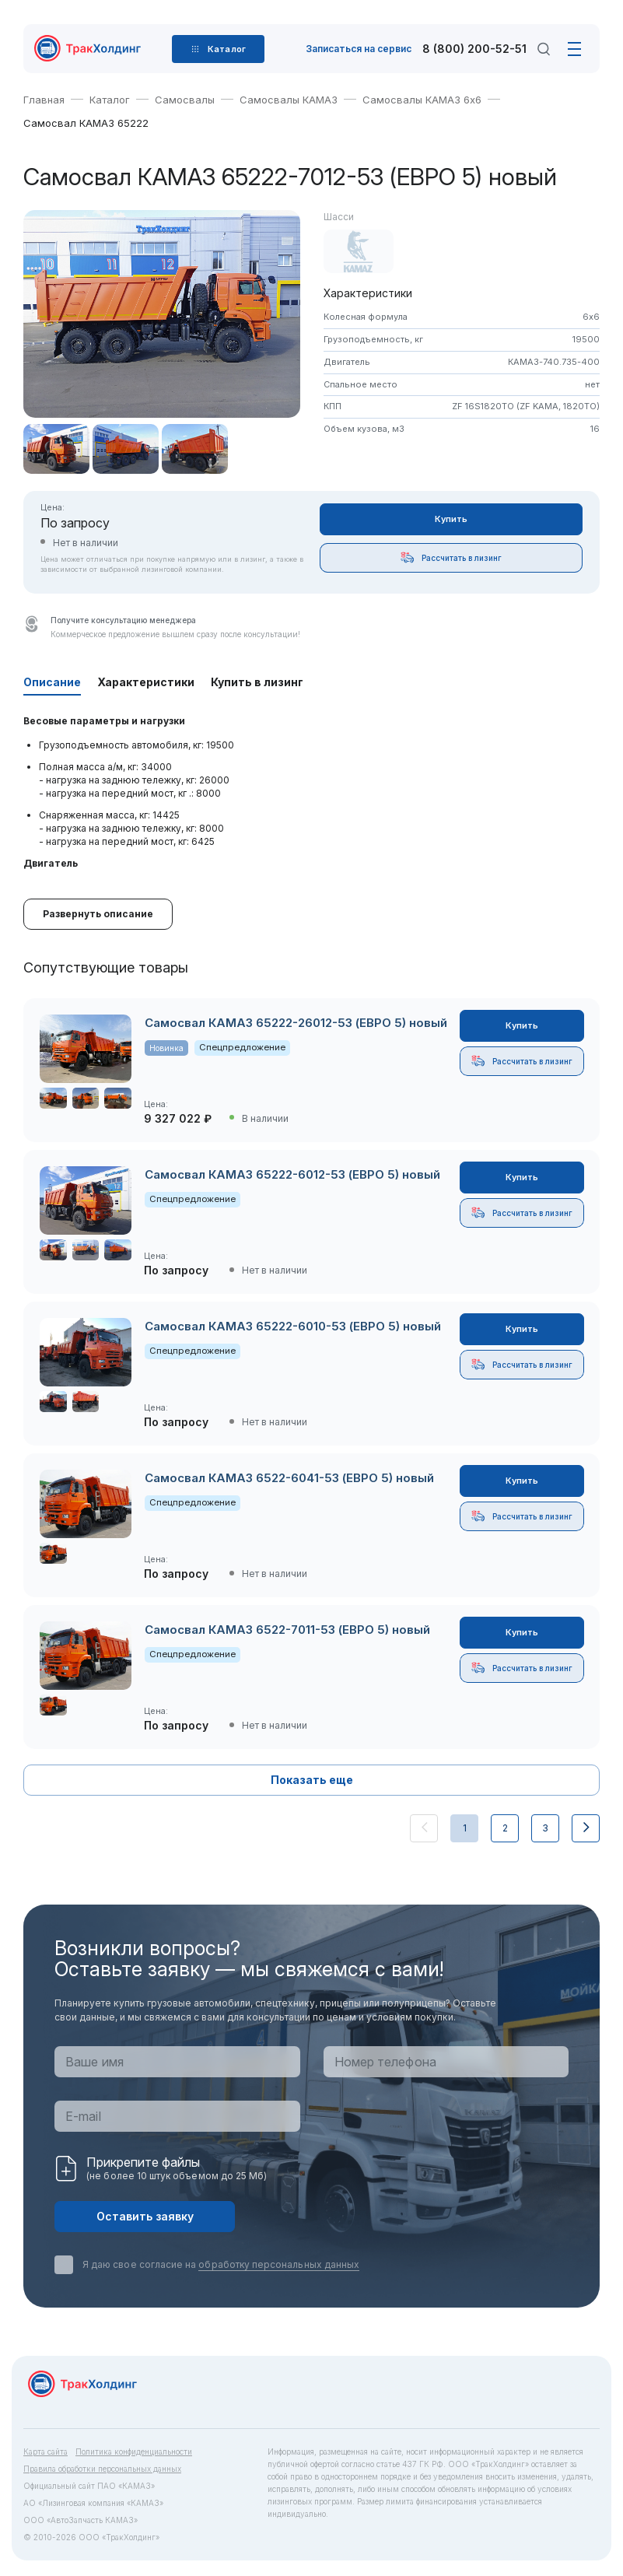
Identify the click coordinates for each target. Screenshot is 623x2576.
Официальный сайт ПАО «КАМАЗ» (89, 2485)
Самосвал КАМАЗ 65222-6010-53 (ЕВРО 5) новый (293, 1326)
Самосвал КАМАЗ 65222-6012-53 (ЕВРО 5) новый (292, 1174)
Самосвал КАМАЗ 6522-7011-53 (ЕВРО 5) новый (287, 1629)
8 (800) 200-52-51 (474, 49)
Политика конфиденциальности (133, 2451)
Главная (44, 99)
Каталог (109, 99)
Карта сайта (45, 2451)
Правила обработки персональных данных (102, 2468)
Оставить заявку (145, 2216)
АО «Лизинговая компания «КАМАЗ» (93, 2503)
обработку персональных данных (278, 2264)
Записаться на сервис (358, 48)
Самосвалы (185, 99)
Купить (451, 518)
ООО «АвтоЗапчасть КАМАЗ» (80, 2520)
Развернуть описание (98, 914)
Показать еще (312, 1779)
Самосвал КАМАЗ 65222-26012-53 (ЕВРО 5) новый (296, 1022)
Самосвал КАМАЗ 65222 (86, 123)
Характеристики (145, 682)
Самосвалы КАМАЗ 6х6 (421, 99)
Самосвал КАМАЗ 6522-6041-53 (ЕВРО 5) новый (289, 1477)
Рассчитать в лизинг (451, 557)
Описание (52, 682)
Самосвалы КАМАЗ (289, 99)
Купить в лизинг (257, 682)
